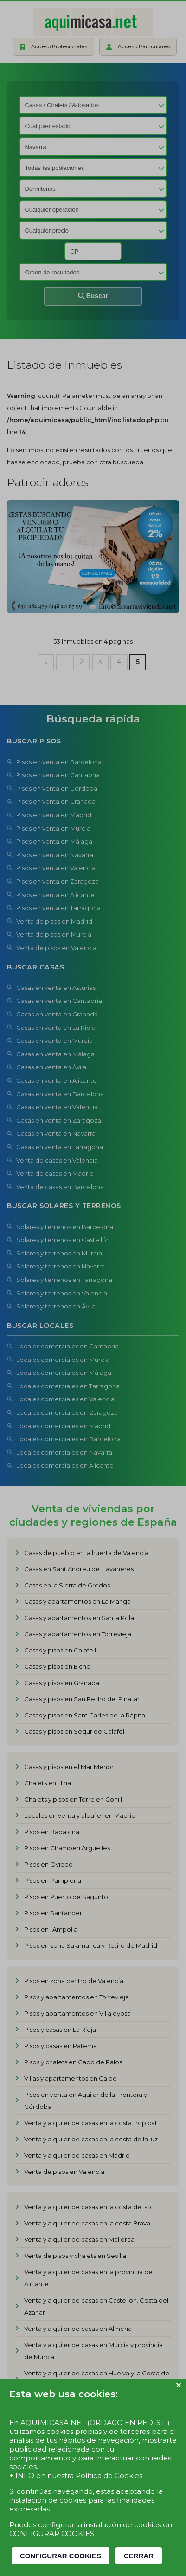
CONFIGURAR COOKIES (60, 2556)
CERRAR (139, 2556)
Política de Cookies (109, 2475)
